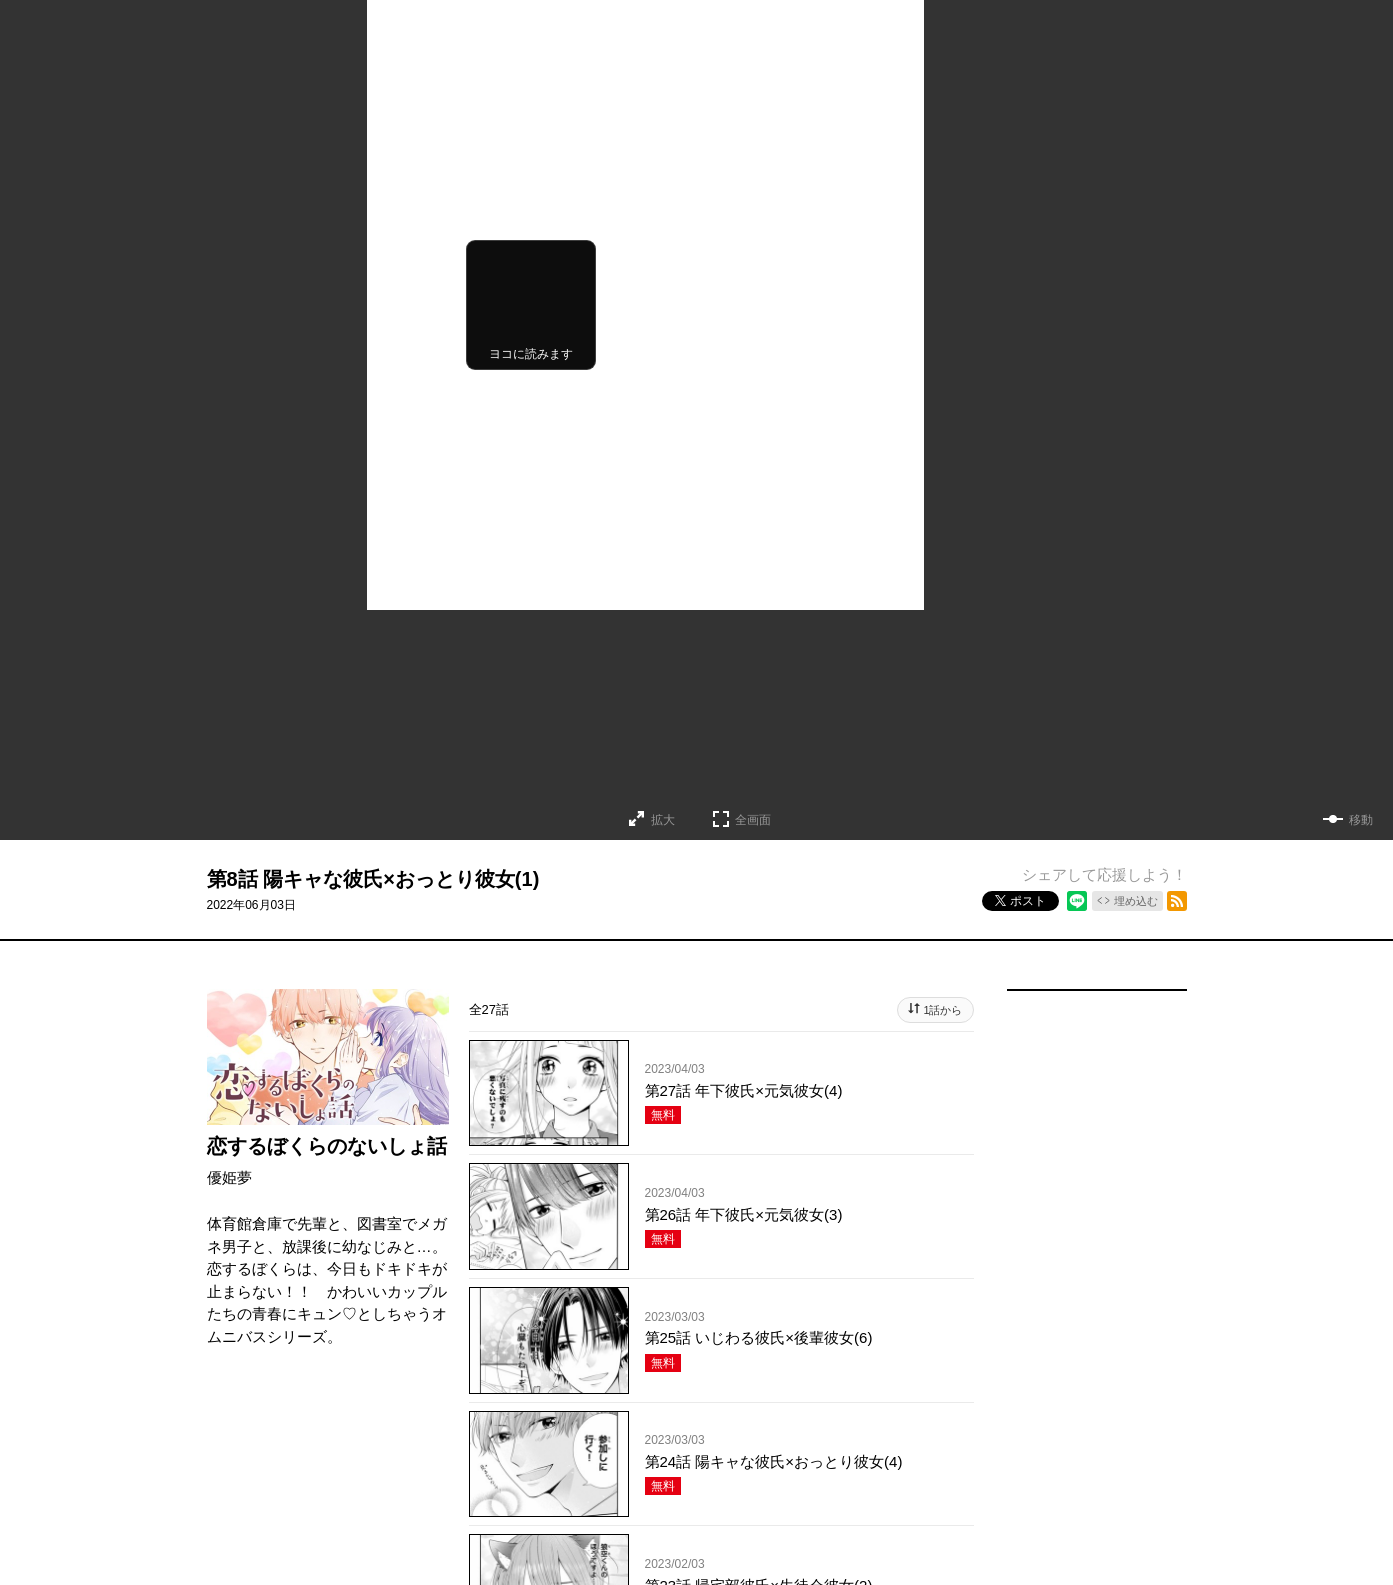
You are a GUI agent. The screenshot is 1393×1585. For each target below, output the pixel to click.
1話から (942, 1010)
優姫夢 (229, 1177)
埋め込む (1136, 901)
